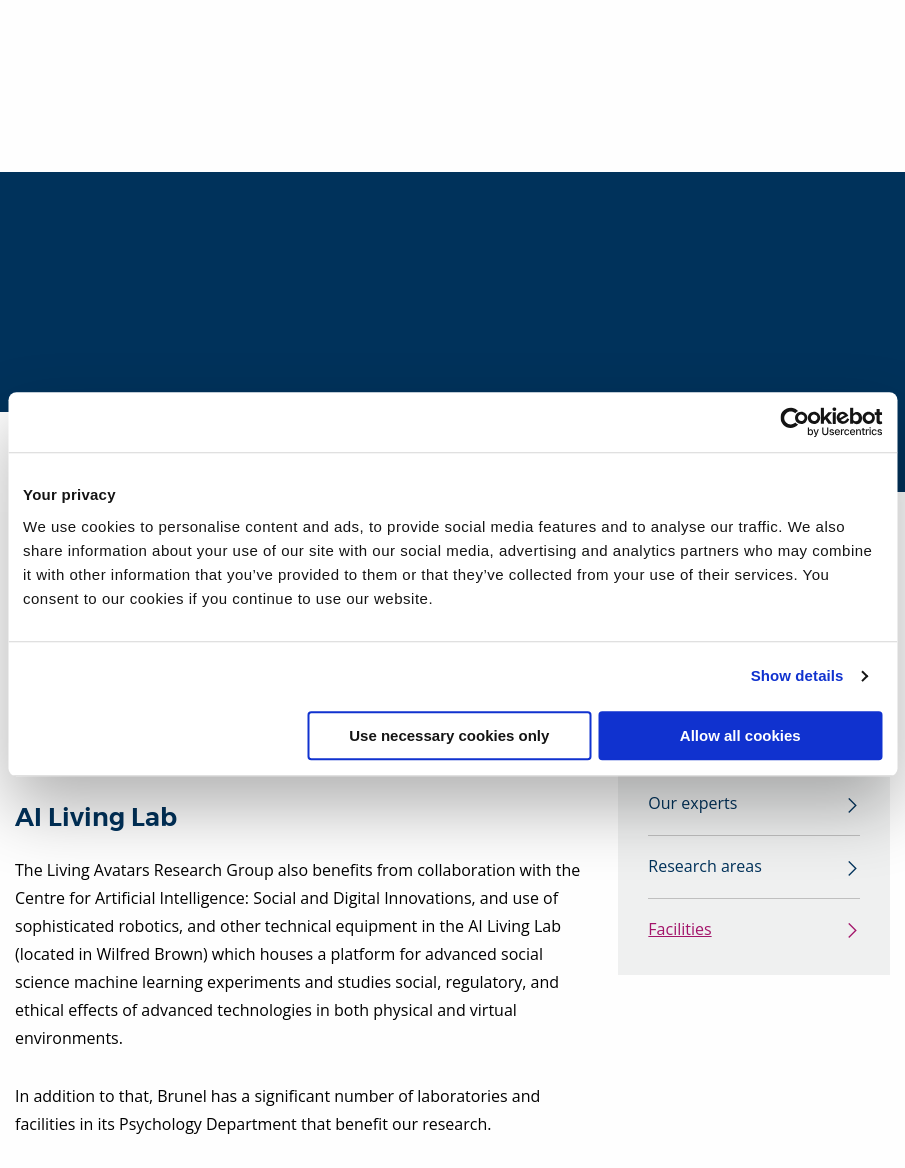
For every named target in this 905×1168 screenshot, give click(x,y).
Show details (797, 675)
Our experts (692, 804)
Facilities (679, 930)
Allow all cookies (740, 735)
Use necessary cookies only (449, 735)
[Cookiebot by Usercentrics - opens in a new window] (794, 422)
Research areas (704, 867)
